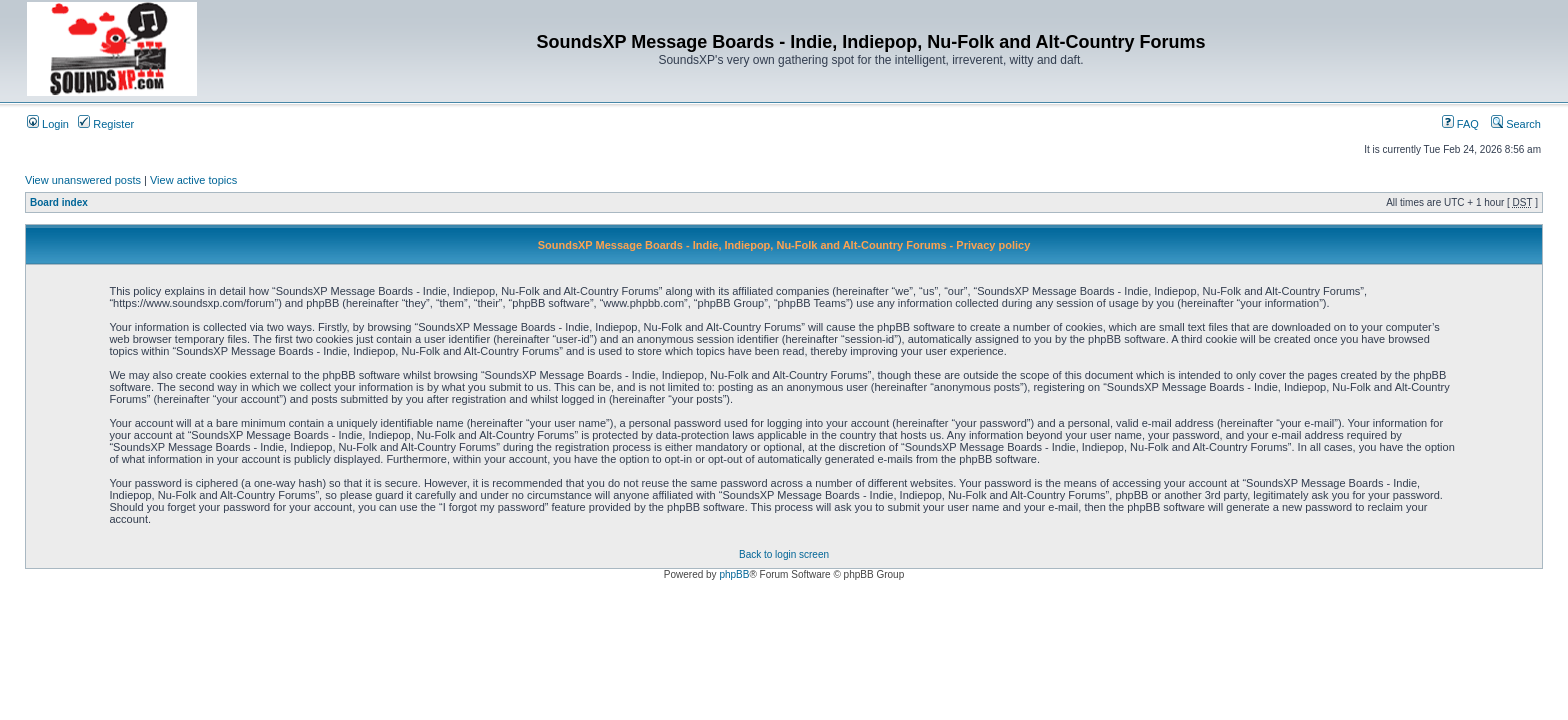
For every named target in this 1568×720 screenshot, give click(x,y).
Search (1516, 124)
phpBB (734, 574)
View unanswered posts (83, 180)
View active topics (193, 180)
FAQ (1460, 124)
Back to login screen (784, 554)
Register (106, 124)
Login (48, 124)
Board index (59, 202)
